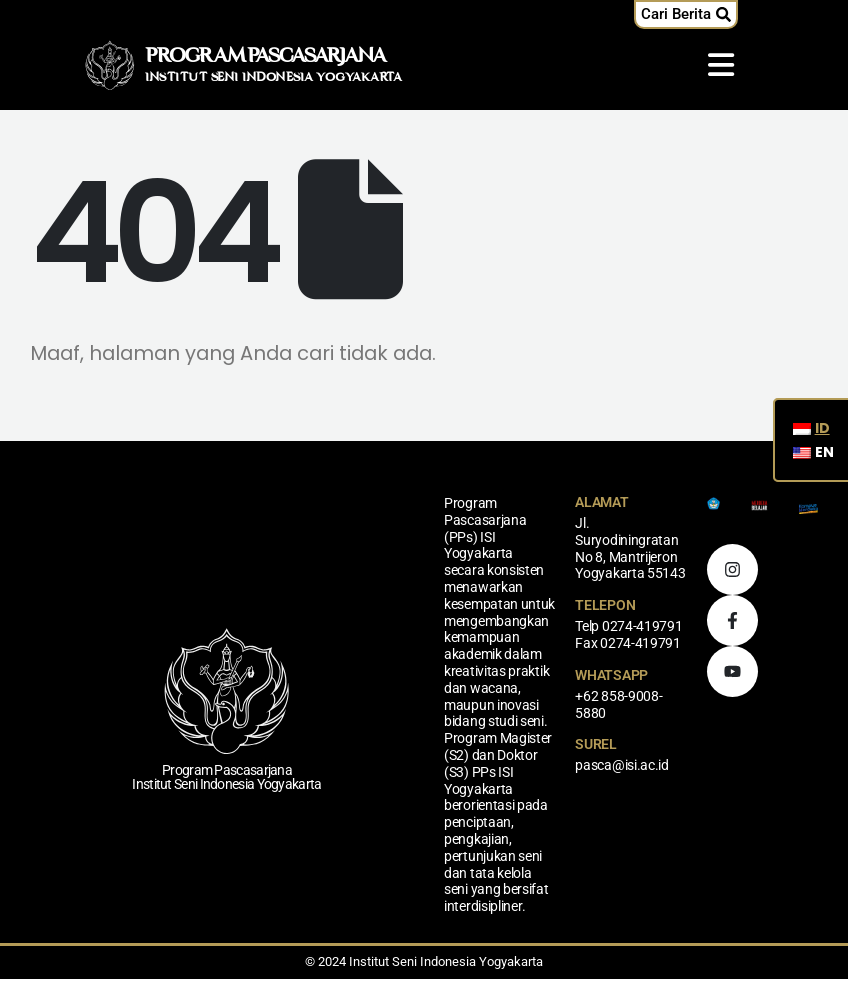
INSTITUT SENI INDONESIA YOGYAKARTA (273, 78)
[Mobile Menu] (721, 65)
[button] (686, 14)
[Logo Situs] (110, 65)
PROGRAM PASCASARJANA (265, 57)
